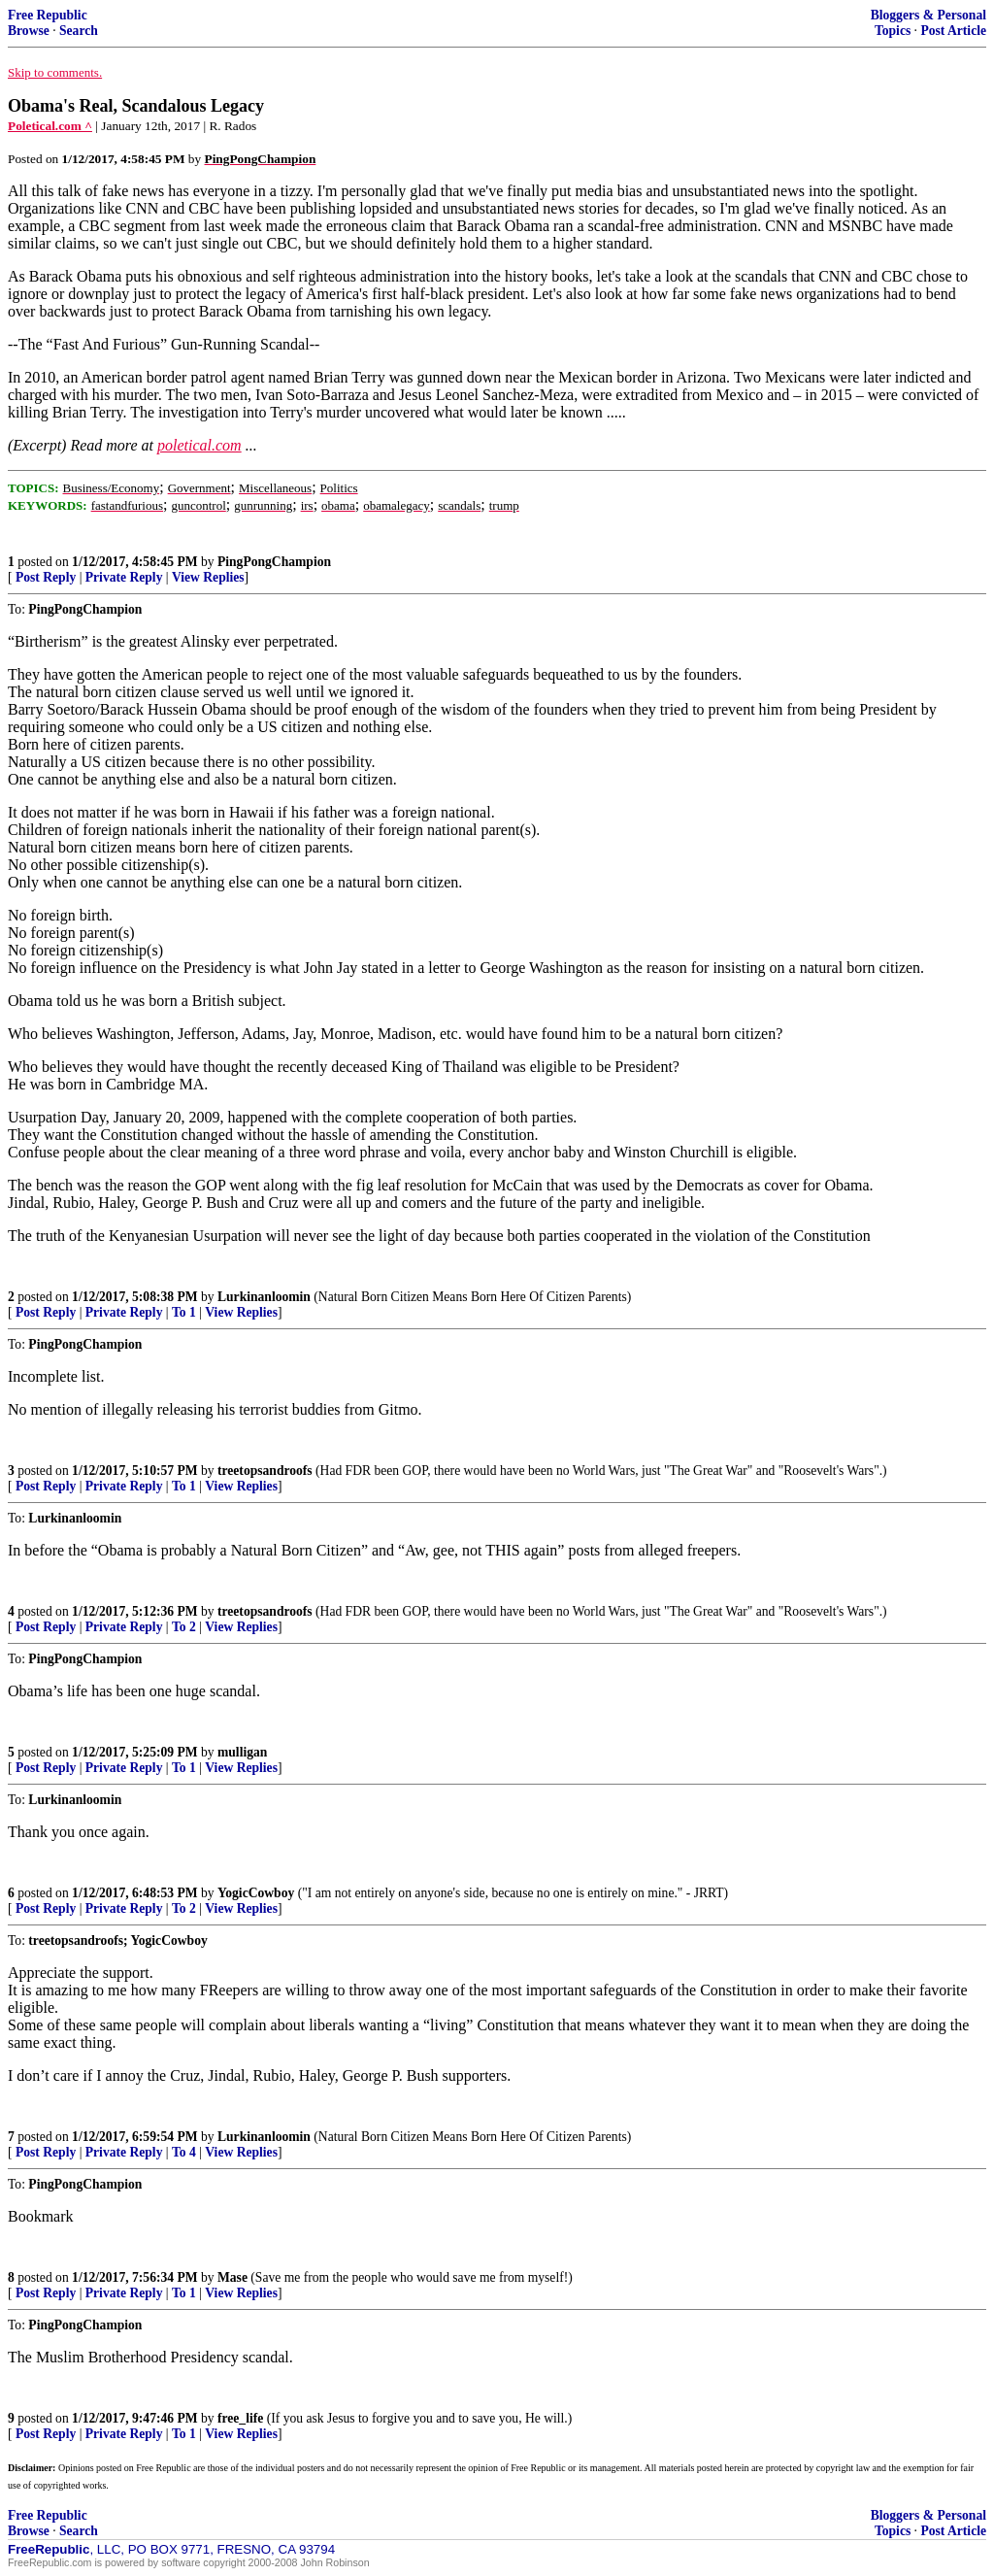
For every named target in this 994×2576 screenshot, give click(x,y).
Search (78, 30)
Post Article (953, 30)
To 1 (184, 1312)
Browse (29, 30)
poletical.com (199, 445)
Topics (893, 30)
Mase (232, 2277)
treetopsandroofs (265, 1470)
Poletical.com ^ (50, 125)
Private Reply (124, 577)
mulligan (242, 1752)
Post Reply (46, 577)
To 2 (184, 1627)
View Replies (208, 577)
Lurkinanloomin (264, 1296)
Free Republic (47, 15)
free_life (240, 2418)
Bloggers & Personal (928, 15)
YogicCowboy (255, 1893)
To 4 (184, 2152)
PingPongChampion (274, 561)
